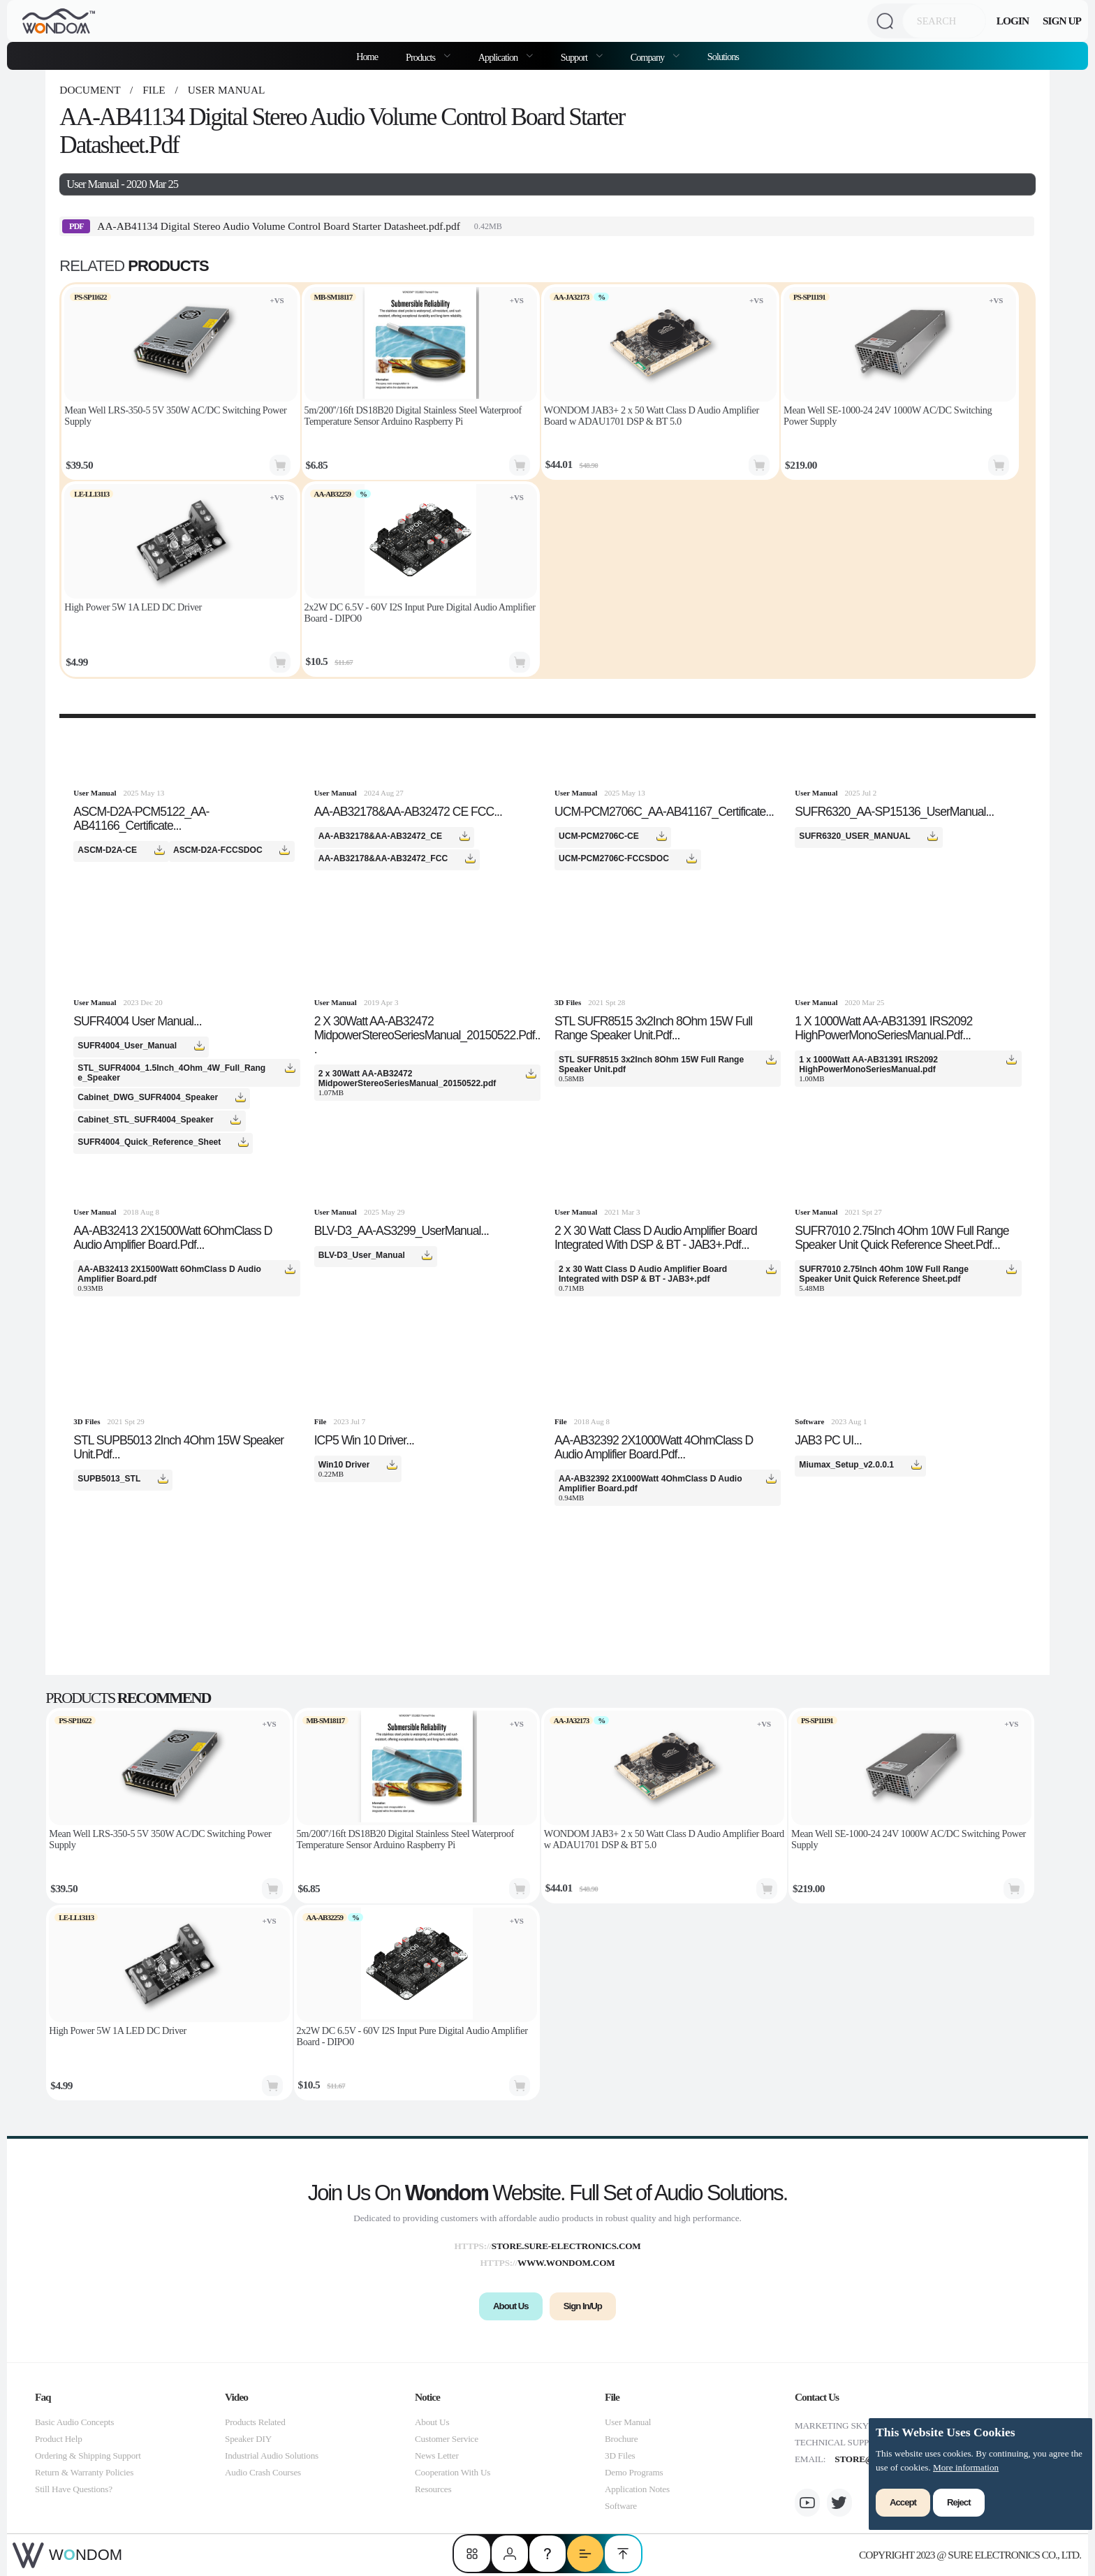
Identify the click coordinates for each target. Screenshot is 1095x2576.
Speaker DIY (248, 2439)
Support (575, 57)
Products (421, 57)
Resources (433, 2489)
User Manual (225, 90)
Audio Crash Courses (263, 2472)
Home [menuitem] (367, 56)
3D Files (620, 2455)
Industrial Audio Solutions (271, 2455)
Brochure (621, 2439)
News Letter (437, 2455)
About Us (432, 2422)
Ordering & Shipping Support (88, 2455)
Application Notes (637, 2489)
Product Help (58, 2439)
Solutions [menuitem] (723, 56)
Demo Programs (634, 2472)
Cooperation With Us (452, 2472)
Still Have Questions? (73, 2489)
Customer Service (446, 2439)
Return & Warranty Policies (84, 2472)
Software (621, 2506)
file (154, 90)
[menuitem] (428, 56)
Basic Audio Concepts (74, 2422)
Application (499, 57)
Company (648, 57)
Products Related (255, 2422)
